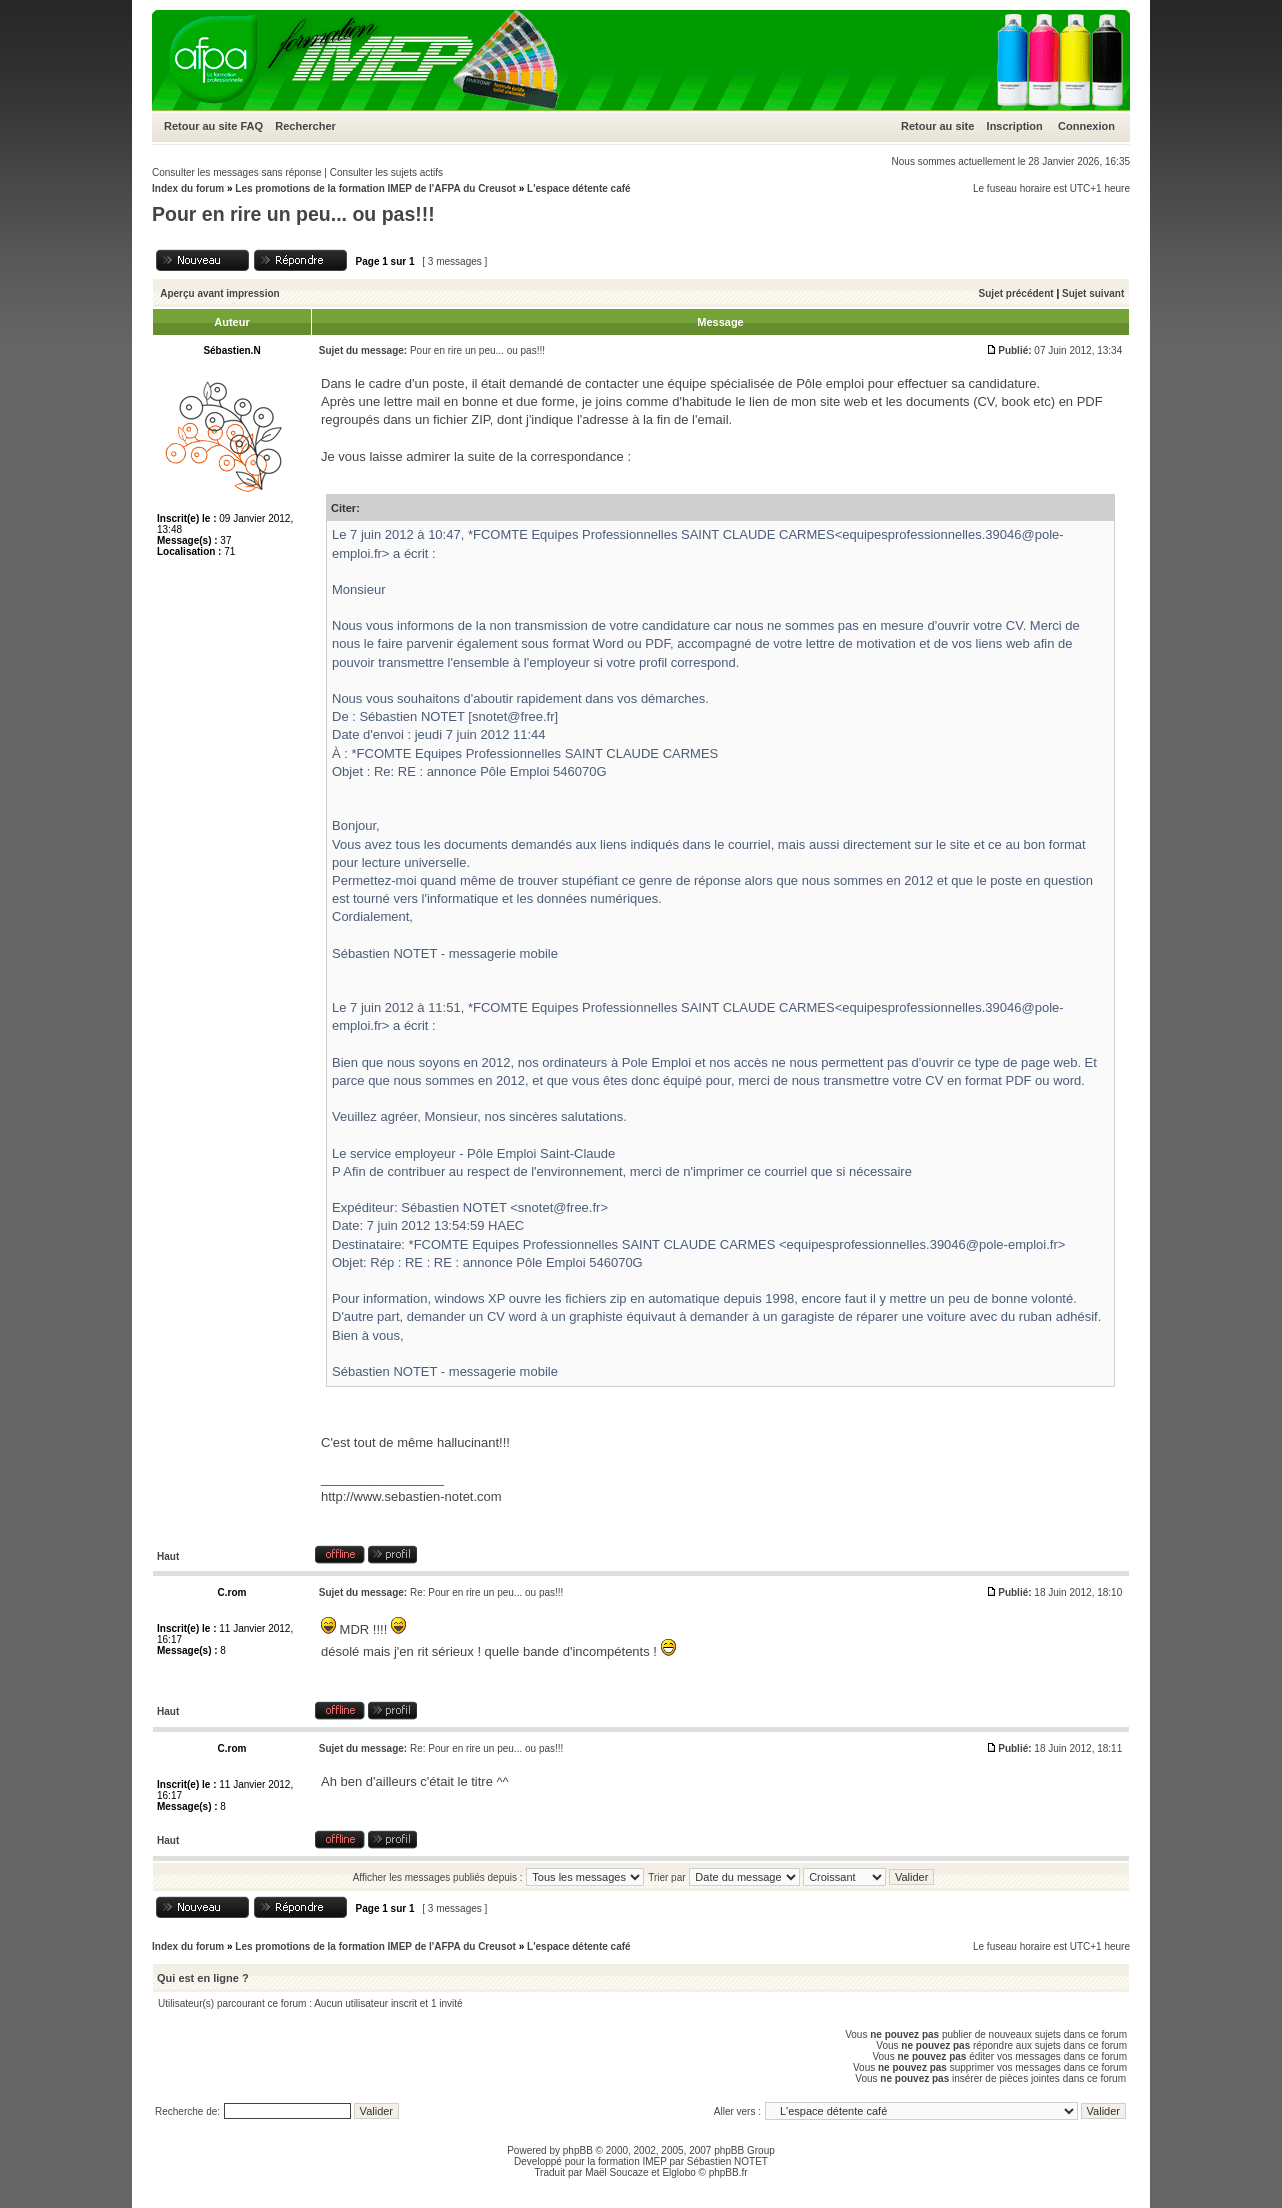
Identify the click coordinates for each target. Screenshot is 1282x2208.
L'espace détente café (579, 188)
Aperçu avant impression (219, 293)
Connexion (1086, 126)
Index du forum (188, 188)
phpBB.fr (728, 2172)
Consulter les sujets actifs (386, 172)
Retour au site (200, 126)
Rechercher (305, 126)
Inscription (1015, 126)
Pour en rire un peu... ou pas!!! (293, 214)
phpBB (578, 2150)
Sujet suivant (1093, 293)
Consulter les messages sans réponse (237, 172)
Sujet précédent (1016, 293)
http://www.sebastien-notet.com (411, 1496)
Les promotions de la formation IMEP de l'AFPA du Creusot (375, 188)
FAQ (251, 126)
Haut (168, 1556)
